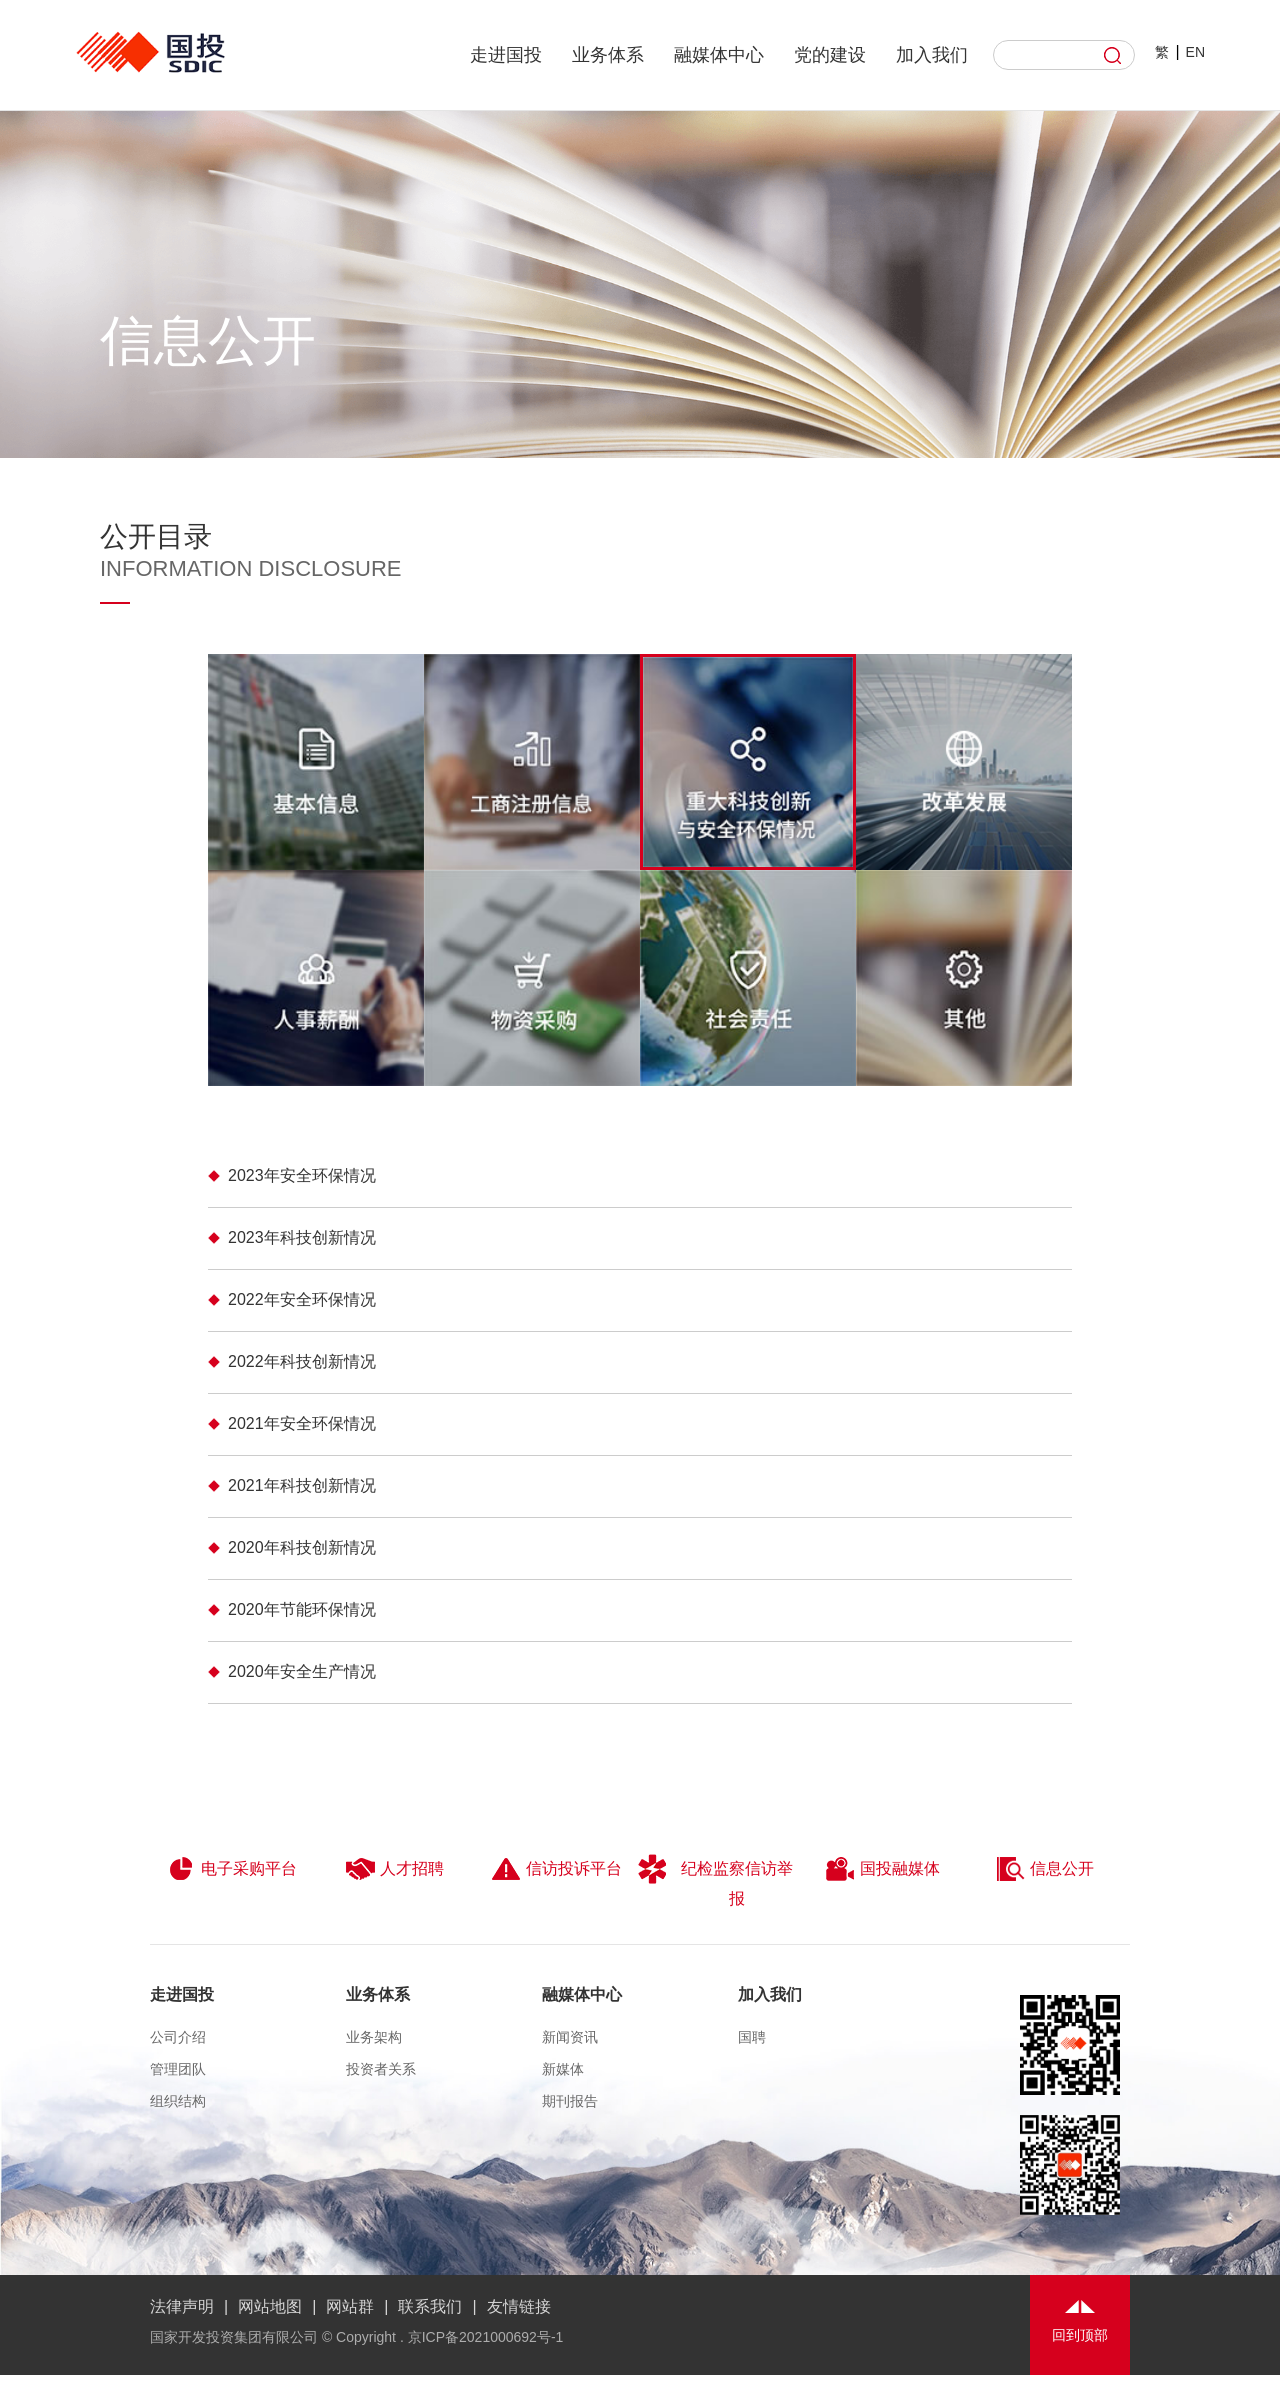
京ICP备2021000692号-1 (486, 2337)
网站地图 (270, 2306)
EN (1195, 52)
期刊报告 (570, 2101)
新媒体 (563, 2069)
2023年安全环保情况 (302, 1175)
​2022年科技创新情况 (302, 1361)
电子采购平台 (231, 1869)
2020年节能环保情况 (302, 1609)
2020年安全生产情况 (302, 1671)
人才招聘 (394, 1869)
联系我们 (430, 2306)
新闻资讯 (570, 2037)
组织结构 (178, 2101)
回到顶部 (1080, 2335)
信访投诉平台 (556, 1869)
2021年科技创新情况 (302, 1485)
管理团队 (178, 2069)
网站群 (350, 2306)
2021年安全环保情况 (302, 1423)
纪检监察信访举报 (715, 1880)
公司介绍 (178, 2037)
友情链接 (519, 2306)
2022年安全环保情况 (302, 1299)
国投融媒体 (882, 1869)
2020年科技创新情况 (302, 1547)
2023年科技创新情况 (302, 1237)
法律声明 (182, 2306)
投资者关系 (381, 2069)
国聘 (752, 2037)
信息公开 (1044, 1869)
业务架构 (374, 2037)
